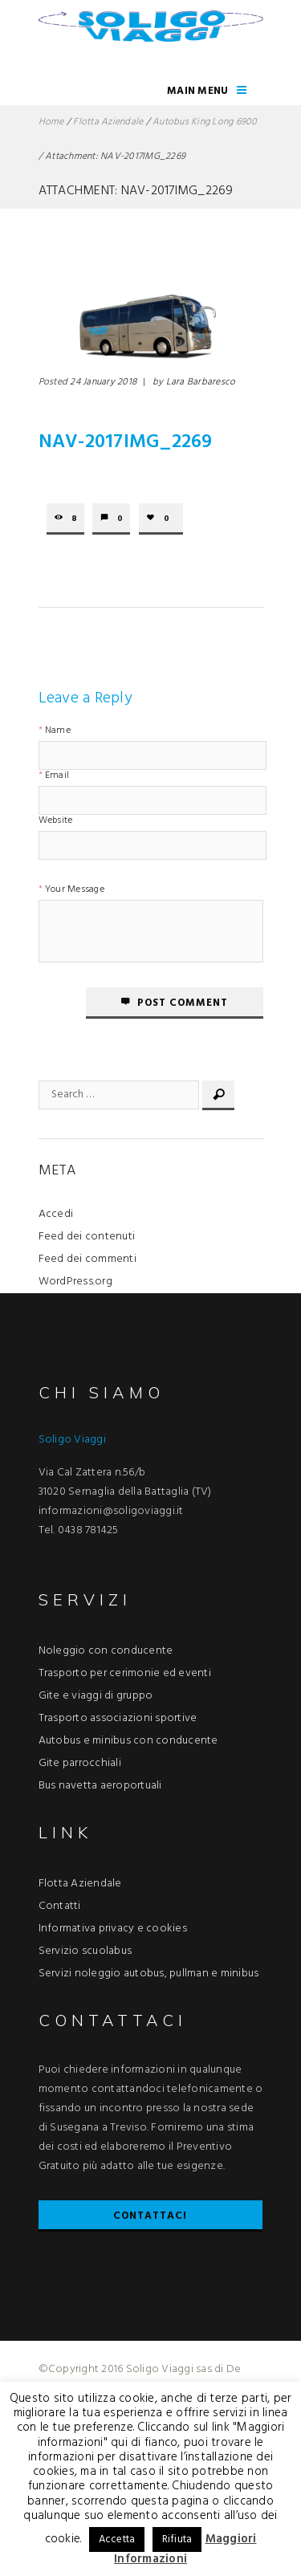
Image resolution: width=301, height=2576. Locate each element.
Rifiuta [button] (177, 2539)
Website (56, 821)
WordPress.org (75, 1281)
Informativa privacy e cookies (113, 1928)
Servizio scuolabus (85, 1951)
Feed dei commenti (87, 1259)
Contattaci (150, 2216)
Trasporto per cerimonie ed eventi (125, 1673)
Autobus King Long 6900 (205, 122)
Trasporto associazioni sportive (118, 1718)
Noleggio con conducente (106, 1651)
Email (57, 776)
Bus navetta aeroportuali (100, 1785)
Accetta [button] (117, 2539)
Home (51, 122)
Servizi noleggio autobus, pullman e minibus (149, 1973)
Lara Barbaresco (201, 382)
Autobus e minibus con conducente (128, 1741)
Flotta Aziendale (108, 122)
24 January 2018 (103, 382)
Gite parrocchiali (80, 1763)
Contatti (60, 1906)
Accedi (56, 1214)
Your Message (74, 890)
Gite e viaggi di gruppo (96, 1696)
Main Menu (197, 91)
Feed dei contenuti (87, 1236)
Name (58, 732)
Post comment (182, 1003)
